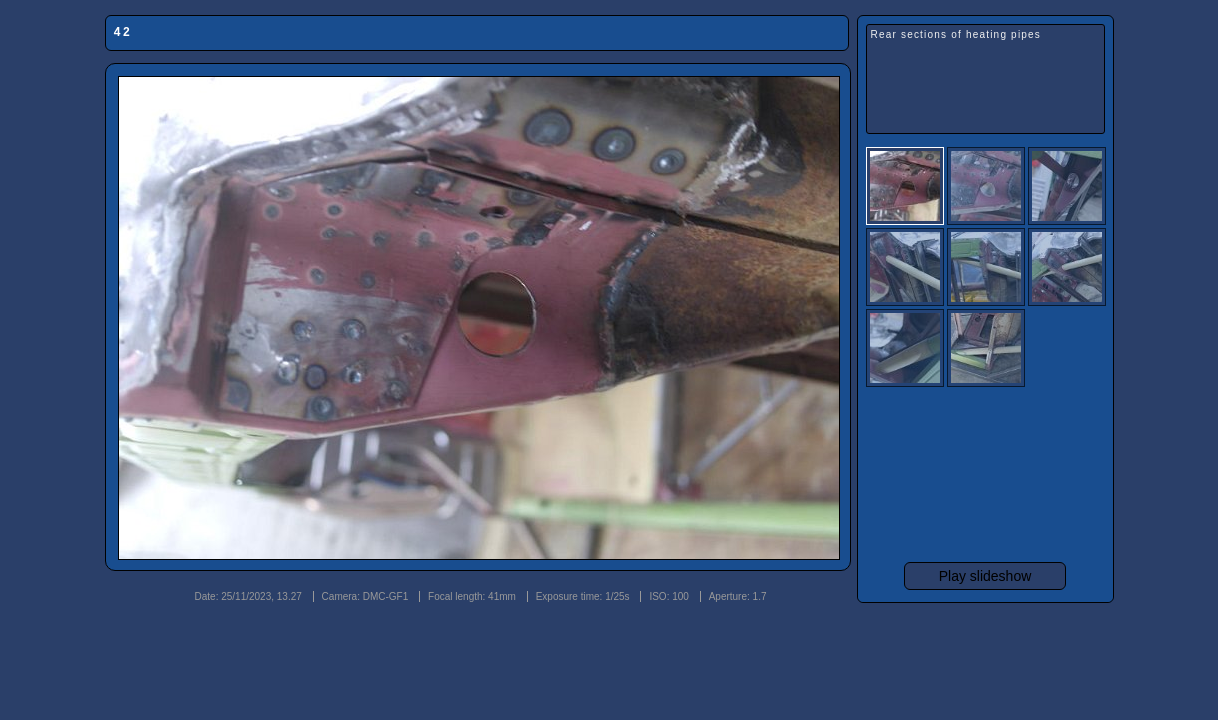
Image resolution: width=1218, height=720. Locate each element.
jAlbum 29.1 (1000, 620)
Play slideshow (985, 576)
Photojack (1064, 620)
